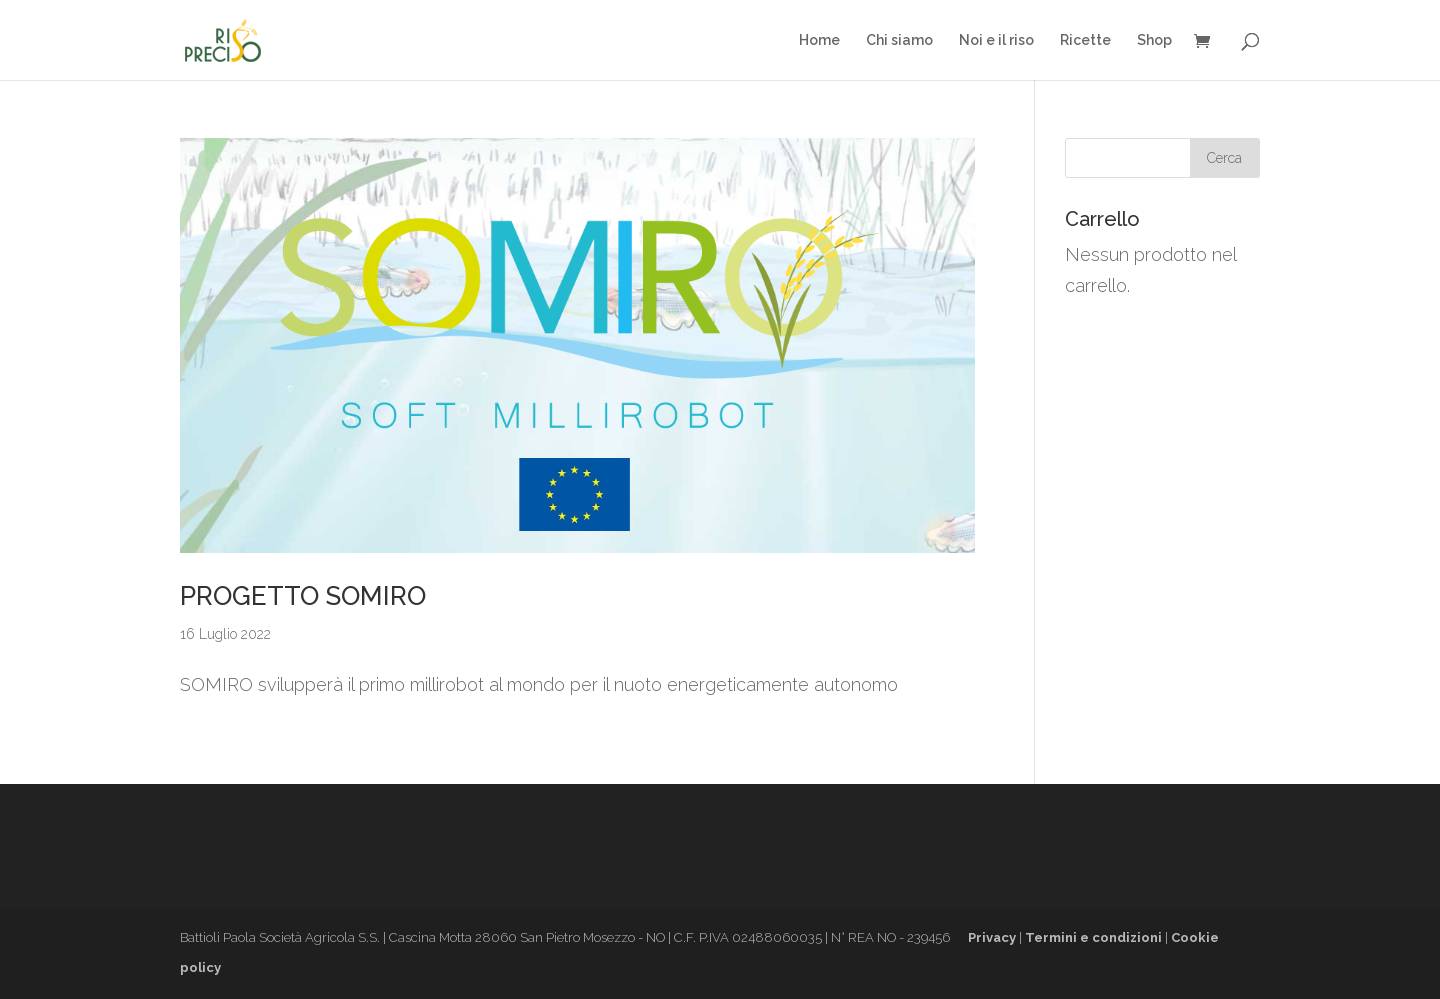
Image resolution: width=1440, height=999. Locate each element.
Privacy (992, 937)
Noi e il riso (996, 40)
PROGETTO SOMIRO (303, 596)
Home (819, 40)
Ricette (1085, 40)
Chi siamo (899, 40)
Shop (1154, 40)
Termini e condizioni (1093, 937)
